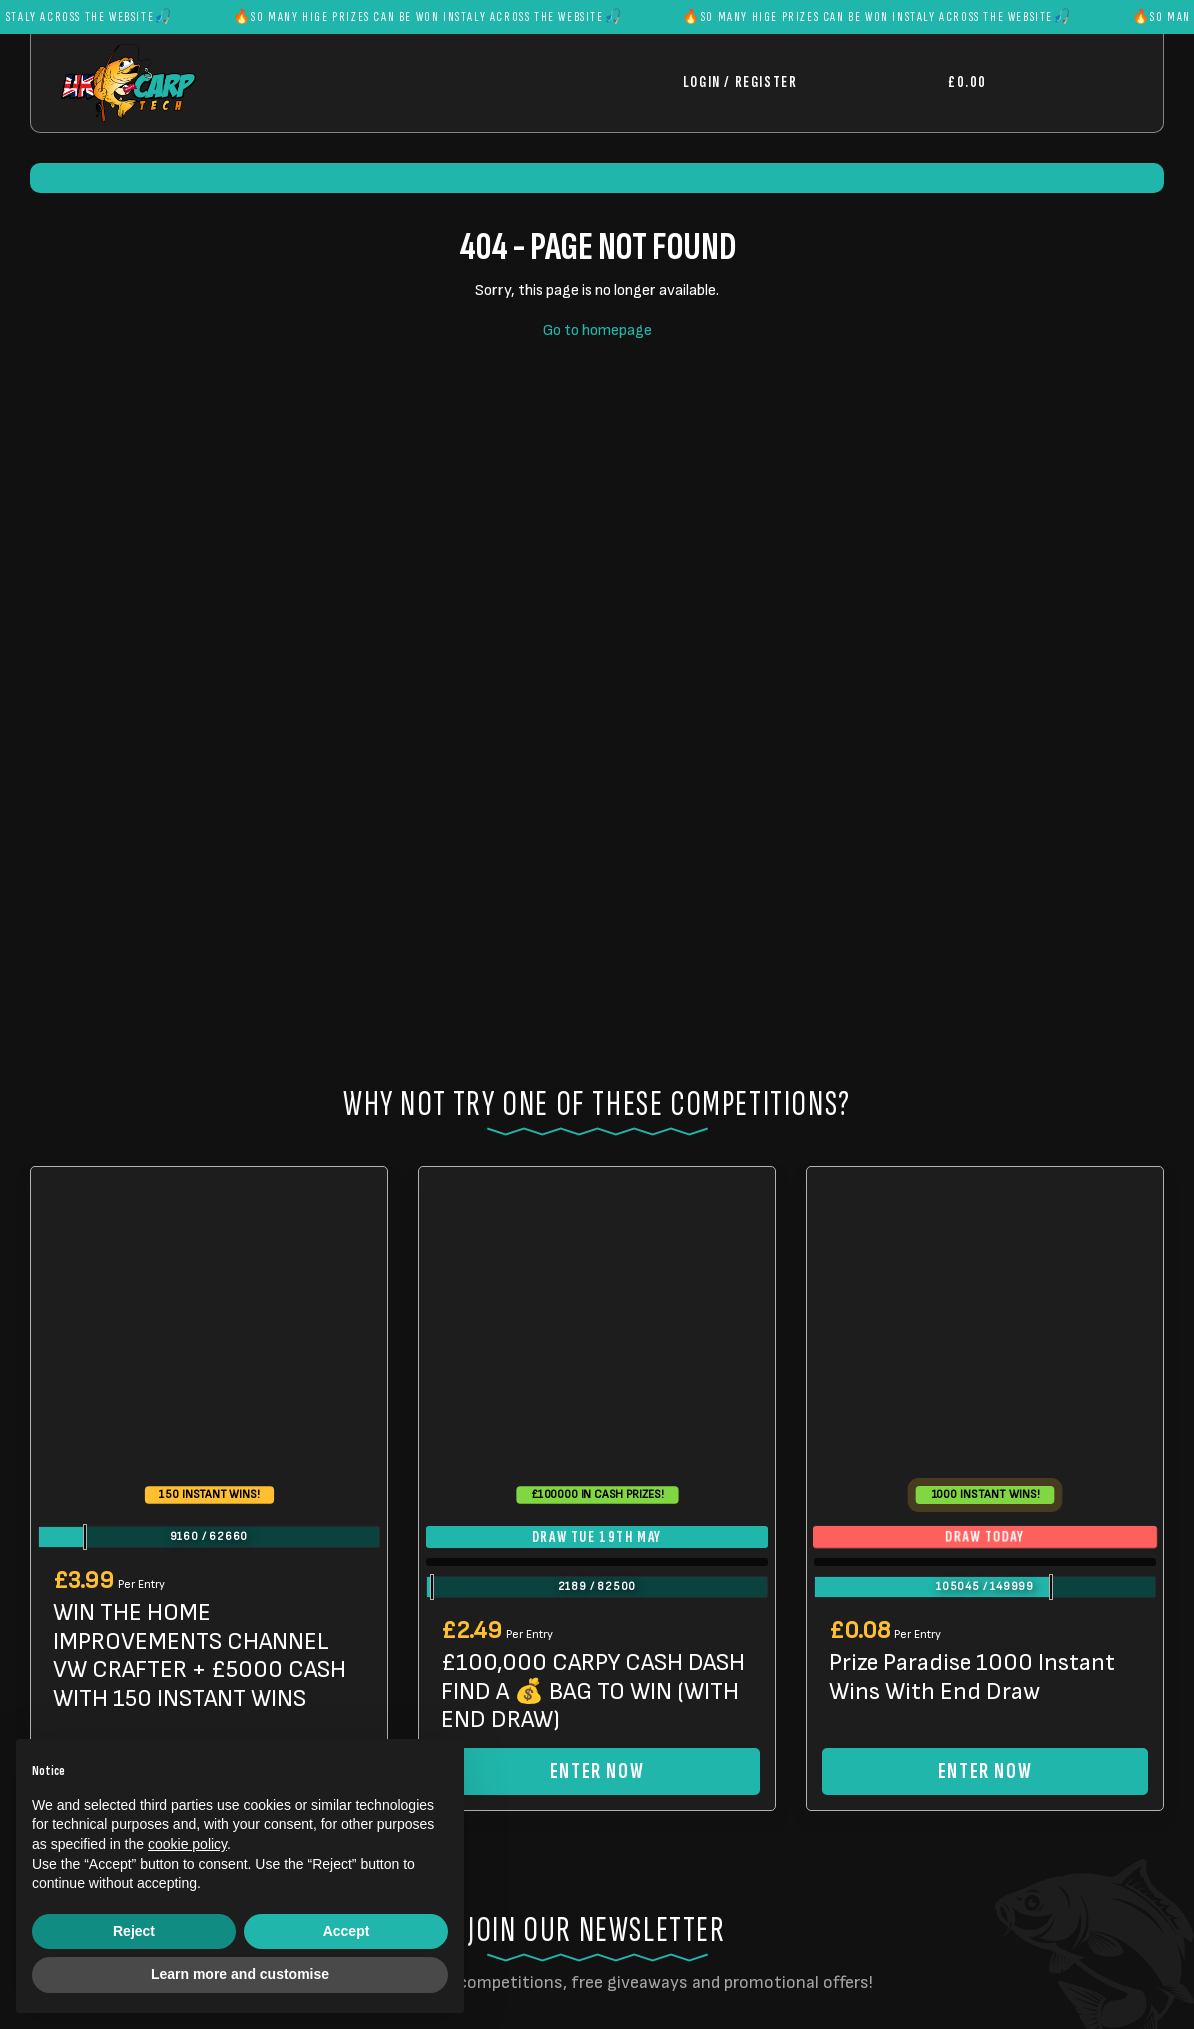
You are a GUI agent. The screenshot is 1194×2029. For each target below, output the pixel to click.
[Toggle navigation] (1068, 82)
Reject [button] (134, 1931)
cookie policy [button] (187, 1844)
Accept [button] (346, 1931)
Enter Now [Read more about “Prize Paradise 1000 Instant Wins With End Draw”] (985, 1771)
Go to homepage (597, 330)
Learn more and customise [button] (240, 1974)
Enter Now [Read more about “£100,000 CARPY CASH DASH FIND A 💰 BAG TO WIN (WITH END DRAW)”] (597, 1771)
